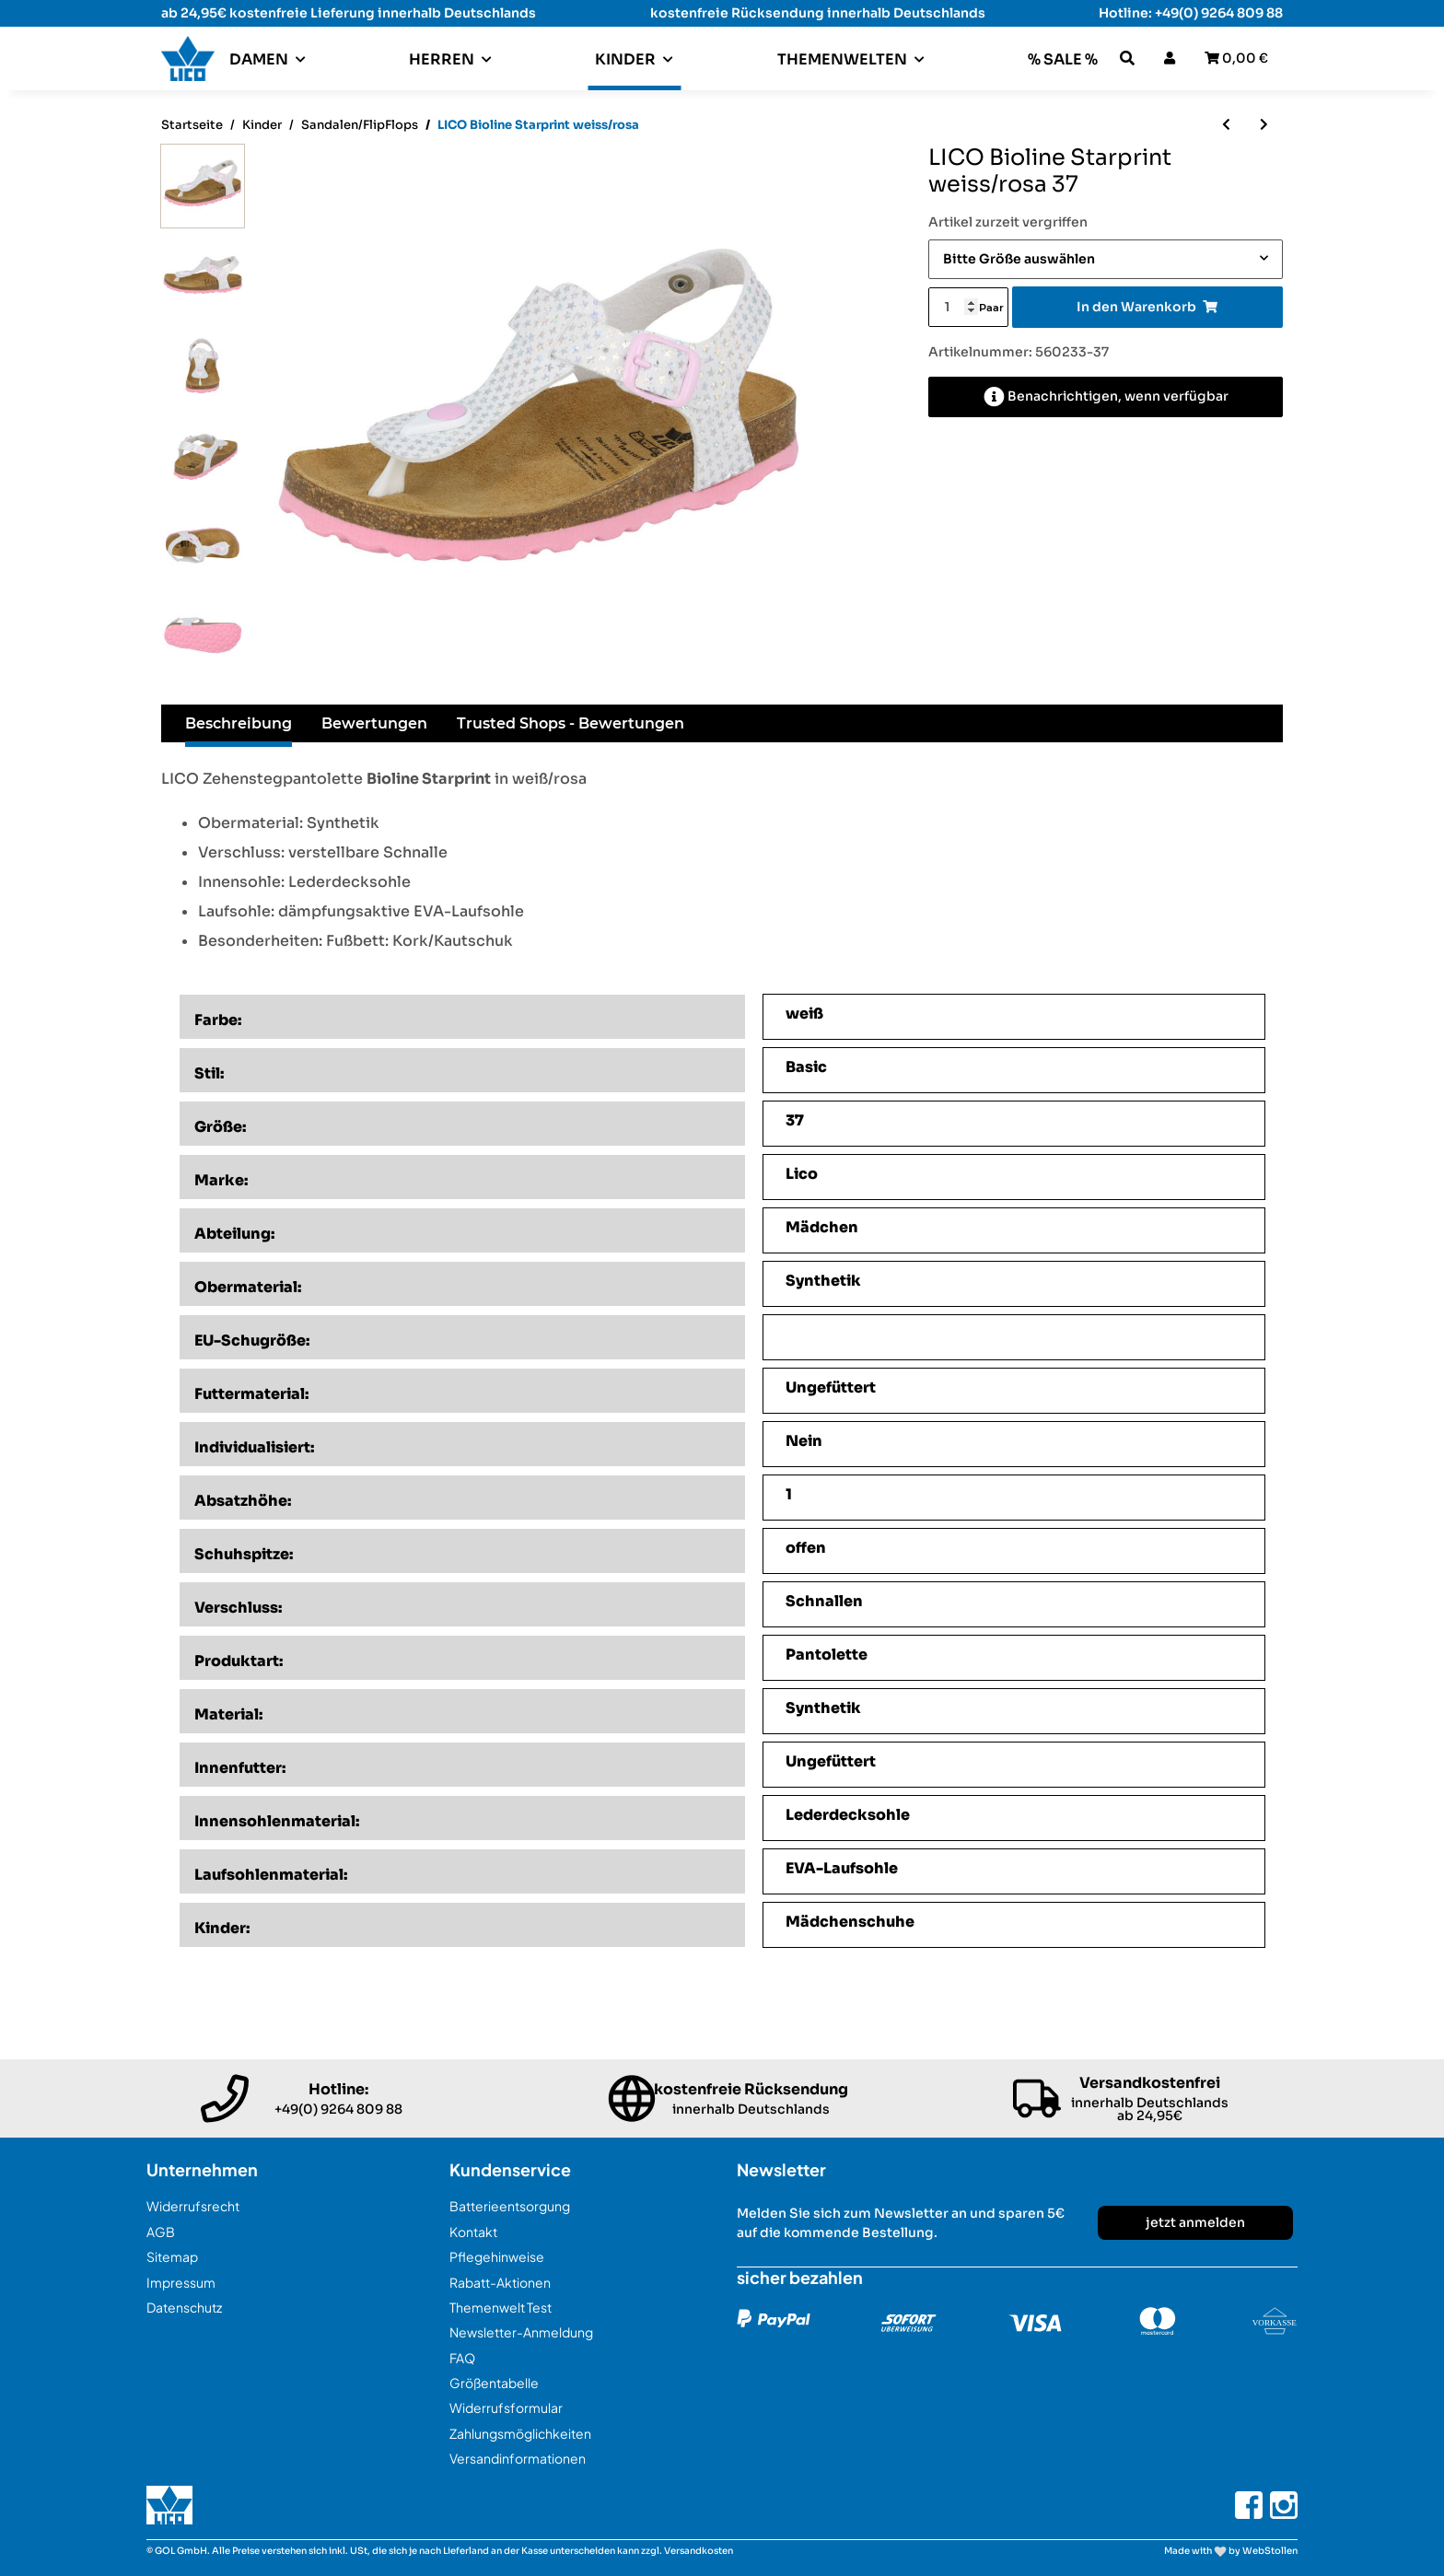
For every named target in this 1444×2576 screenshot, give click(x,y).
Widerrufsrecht (192, 2205)
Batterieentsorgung (509, 2205)
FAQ (462, 2357)
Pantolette (827, 1654)
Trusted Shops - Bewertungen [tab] (570, 723)
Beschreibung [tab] (238, 723)
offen (806, 1547)
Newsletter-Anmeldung (521, 2332)
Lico (802, 1173)
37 (795, 1120)
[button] (1127, 58)
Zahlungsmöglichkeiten (520, 2433)
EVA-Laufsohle (842, 1868)
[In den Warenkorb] (1147, 307)
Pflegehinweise (496, 2256)
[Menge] (953, 307)
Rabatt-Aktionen (500, 2282)
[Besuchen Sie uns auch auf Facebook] (1249, 2505)
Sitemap (172, 2256)
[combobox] (1105, 259)
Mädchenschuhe (850, 1921)
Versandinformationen (517, 2458)
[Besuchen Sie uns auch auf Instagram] (1284, 2505)
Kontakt (473, 2231)
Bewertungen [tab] (374, 723)
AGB (160, 2231)
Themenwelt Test (500, 2307)
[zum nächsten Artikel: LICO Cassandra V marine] (1264, 125)
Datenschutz (184, 2307)
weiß (804, 1013)
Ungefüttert (831, 1387)
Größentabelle (494, 2382)
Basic (806, 1067)
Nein (804, 1441)
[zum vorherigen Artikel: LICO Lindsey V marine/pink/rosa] (1226, 125)
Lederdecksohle (848, 1814)
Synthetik (823, 1280)
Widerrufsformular (506, 2407)
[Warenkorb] (1236, 58)
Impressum (180, 2282)
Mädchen (822, 1227)
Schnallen (824, 1601)
